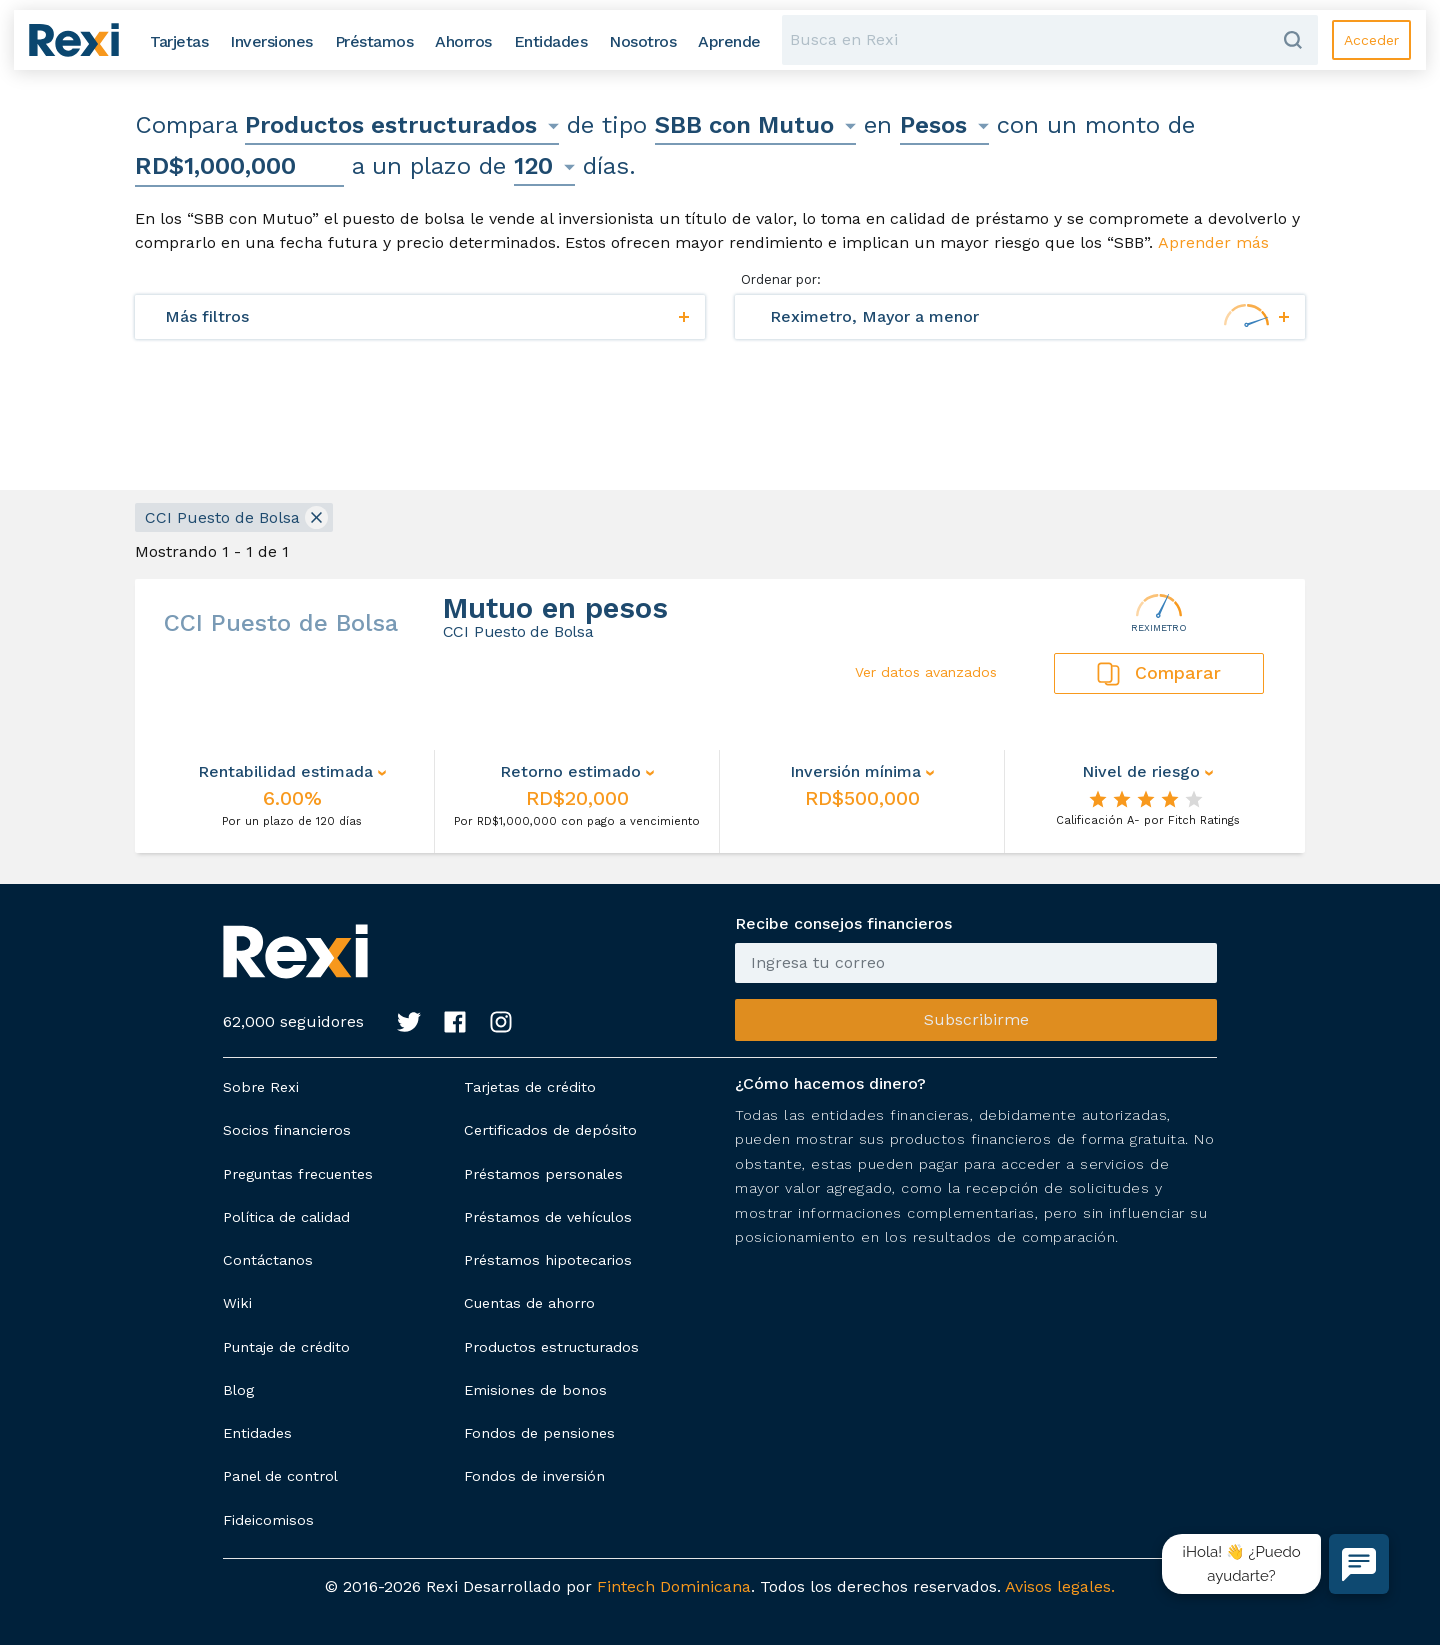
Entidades (257, 1433)
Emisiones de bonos (535, 1390)
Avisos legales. (1060, 1586)
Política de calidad (286, 1217)
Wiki (237, 1303)
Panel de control (280, 1476)
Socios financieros (287, 1130)
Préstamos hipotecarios (548, 1260)
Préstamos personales (543, 1174)
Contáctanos (268, 1260)
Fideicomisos (268, 1520)
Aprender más (1213, 242)
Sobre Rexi (261, 1087)
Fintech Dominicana (674, 1586)
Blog (238, 1390)
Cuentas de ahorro (529, 1303)
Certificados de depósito (550, 1130)
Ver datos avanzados (926, 672)
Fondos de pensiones (539, 1433)
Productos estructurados (551, 1347)
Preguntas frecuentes (298, 1174)
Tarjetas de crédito (530, 1087)
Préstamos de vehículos (548, 1217)
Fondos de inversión (534, 1476)
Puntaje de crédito (286, 1347)
